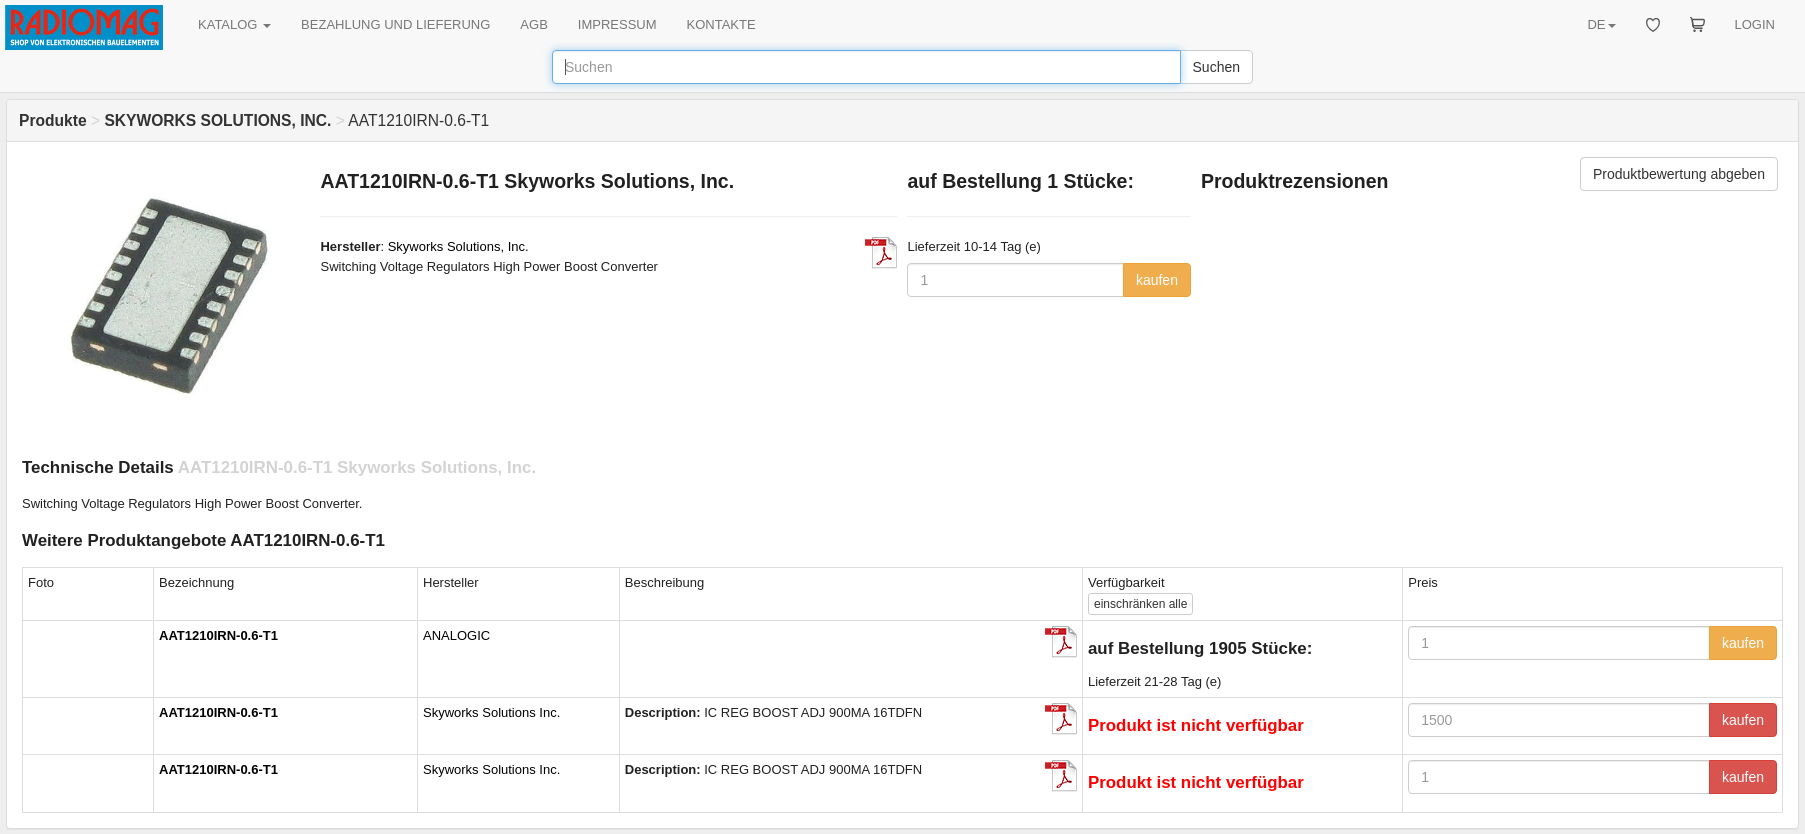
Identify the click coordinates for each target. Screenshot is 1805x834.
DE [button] (1601, 24)
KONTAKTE (721, 24)
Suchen (1216, 67)
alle (1140, 604)
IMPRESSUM (617, 24)
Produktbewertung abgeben (1679, 174)
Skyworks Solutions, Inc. (458, 246)
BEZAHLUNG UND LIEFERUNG (395, 24)
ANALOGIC (456, 635)
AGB (533, 24)
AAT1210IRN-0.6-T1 (218, 635)
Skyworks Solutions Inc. (491, 712)
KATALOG (234, 24)
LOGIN (1755, 24)
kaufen (1157, 280)
